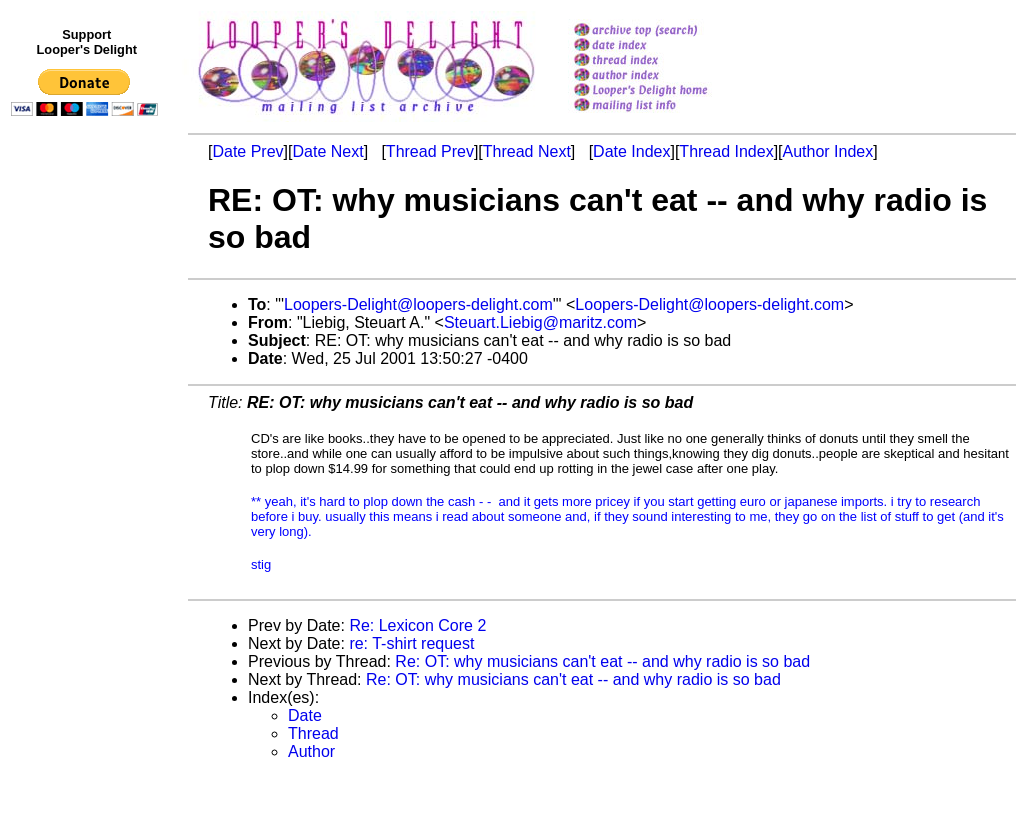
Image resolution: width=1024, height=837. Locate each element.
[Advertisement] (88, 537)
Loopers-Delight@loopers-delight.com (418, 304)
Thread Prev (430, 151)
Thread (313, 733)
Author (311, 751)
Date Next (327, 151)
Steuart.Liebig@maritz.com (540, 322)
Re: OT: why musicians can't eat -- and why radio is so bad (602, 661)
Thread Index (726, 151)
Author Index (828, 151)
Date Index (631, 151)
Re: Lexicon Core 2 (417, 625)
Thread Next (527, 151)
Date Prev (247, 151)
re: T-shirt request (411, 643)
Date (305, 715)
